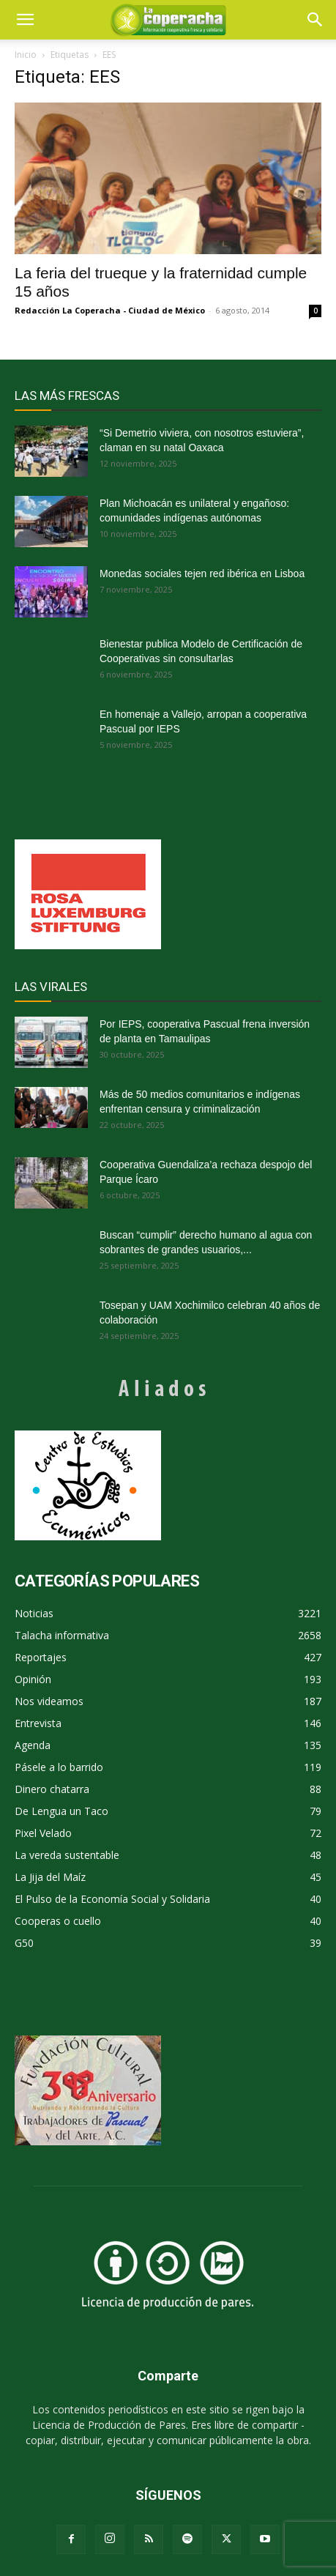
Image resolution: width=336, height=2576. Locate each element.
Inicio (26, 54)
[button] (315, 20)
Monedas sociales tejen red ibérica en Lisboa (202, 573)
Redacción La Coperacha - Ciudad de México (110, 310)
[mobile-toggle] (24, 20)
